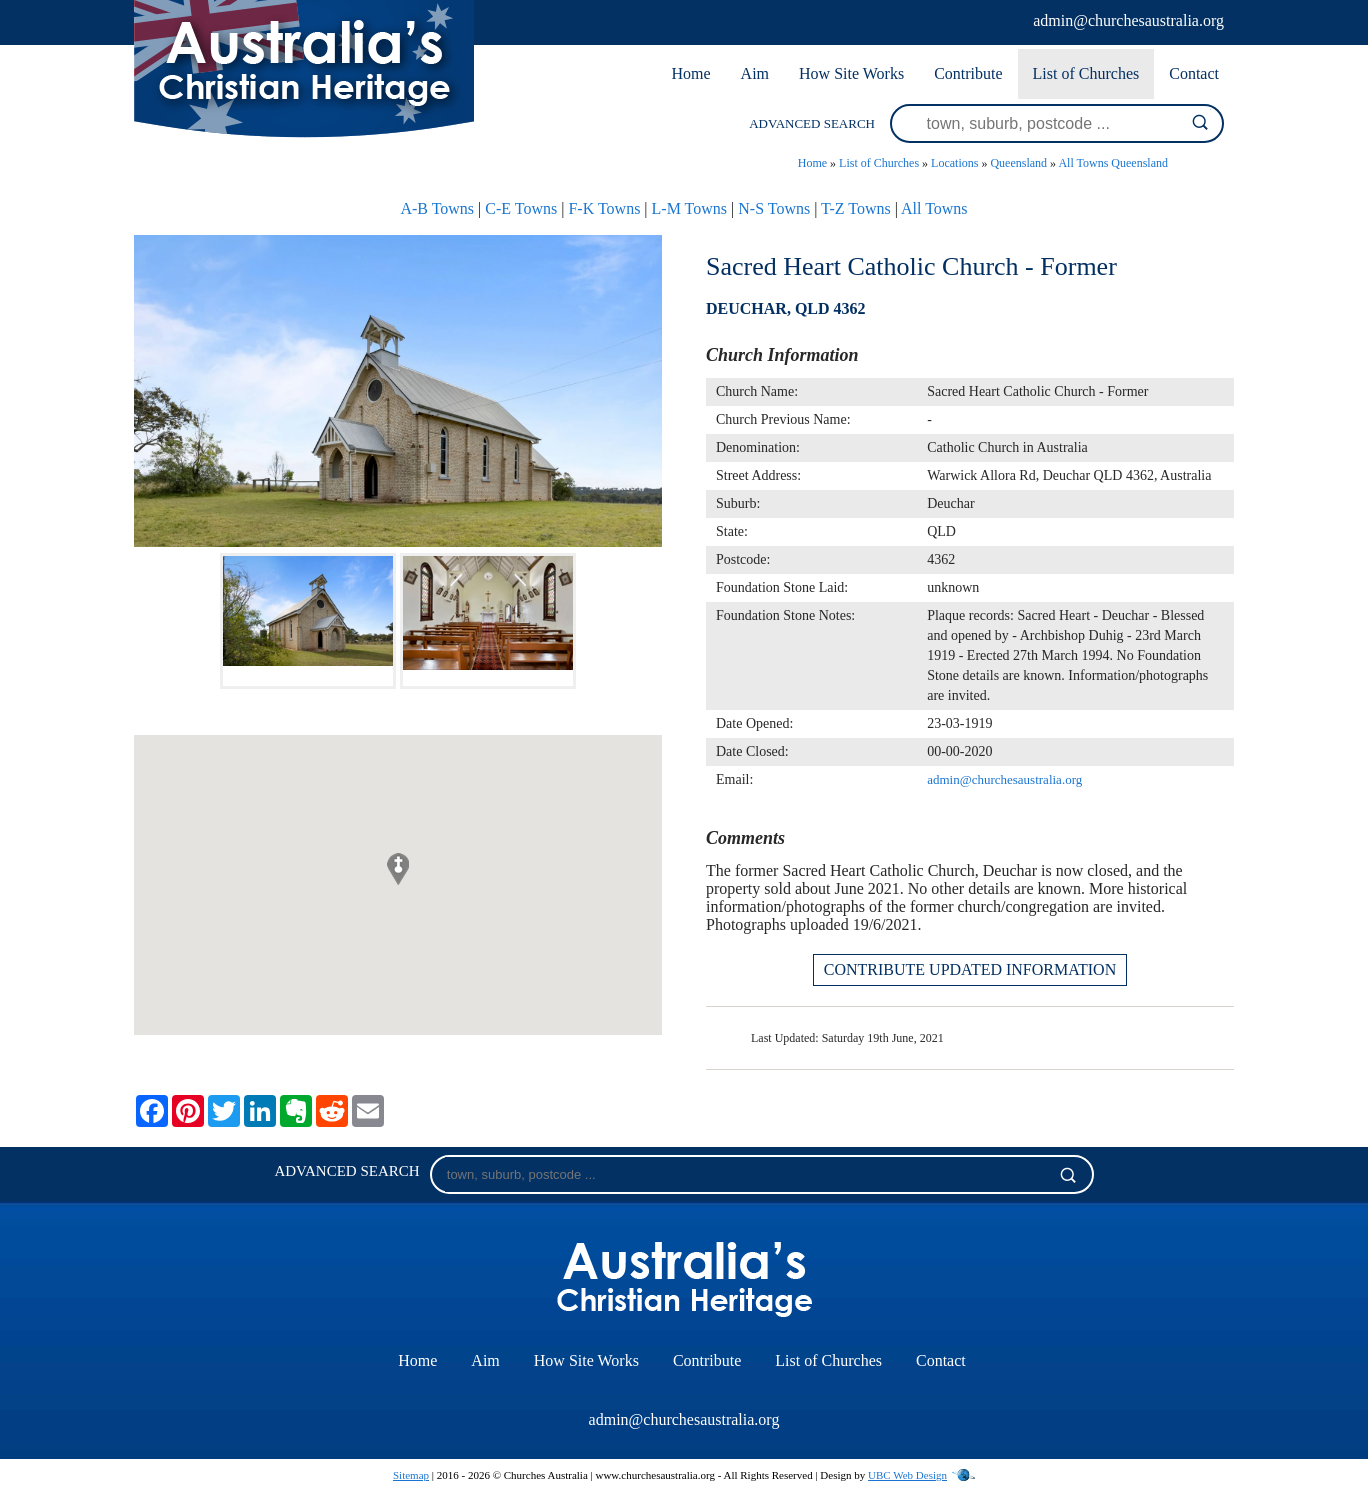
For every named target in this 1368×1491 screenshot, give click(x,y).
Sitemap (411, 1475)
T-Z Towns (856, 208)
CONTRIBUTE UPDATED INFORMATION (970, 969)
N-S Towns (774, 208)
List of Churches (1086, 73)
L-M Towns (689, 208)
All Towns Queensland (1113, 163)
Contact (1194, 73)
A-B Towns (437, 208)
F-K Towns (604, 208)
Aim (755, 73)
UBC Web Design (907, 1475)
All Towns (934, 208)
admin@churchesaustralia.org (1128, 20)
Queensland (1018, 163)
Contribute (968, 73)
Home (690, 73)
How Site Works (851, 73)
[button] (398, 869)
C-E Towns (521, 208)
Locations (954, 163)
